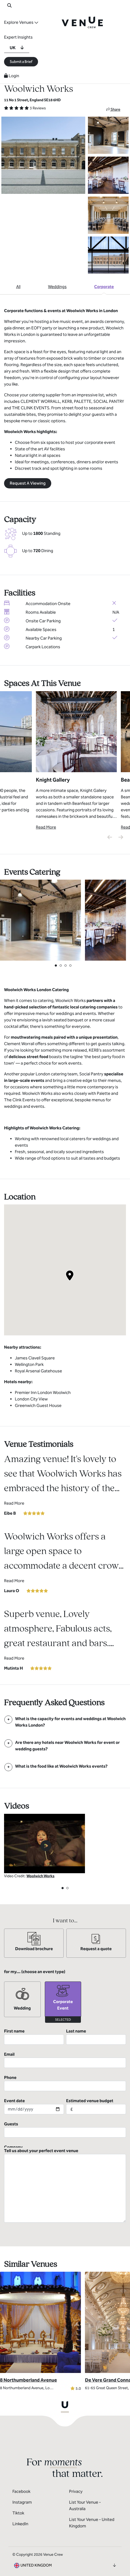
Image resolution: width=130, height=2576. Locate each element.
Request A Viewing (28, 483)
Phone (65, 2083)
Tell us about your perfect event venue (65, 2182)
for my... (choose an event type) (34, 1971)
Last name (96, 2036)
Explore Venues (18, 22)
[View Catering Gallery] (40, 919)
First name (34, 2036)
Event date (34, 2106)
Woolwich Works (40, 1876)
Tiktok (18, 2509)
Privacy (76, 2487)
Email (65, 2060)
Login (11, 75)
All (18, 286)
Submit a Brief (21, 61)
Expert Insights (18, 37)
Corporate (104, 286)
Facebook (21, 2487)
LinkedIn (20, 2520)
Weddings (57, 286)
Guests (65, 2129)
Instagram (22, 2498)
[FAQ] (65, 1722)
